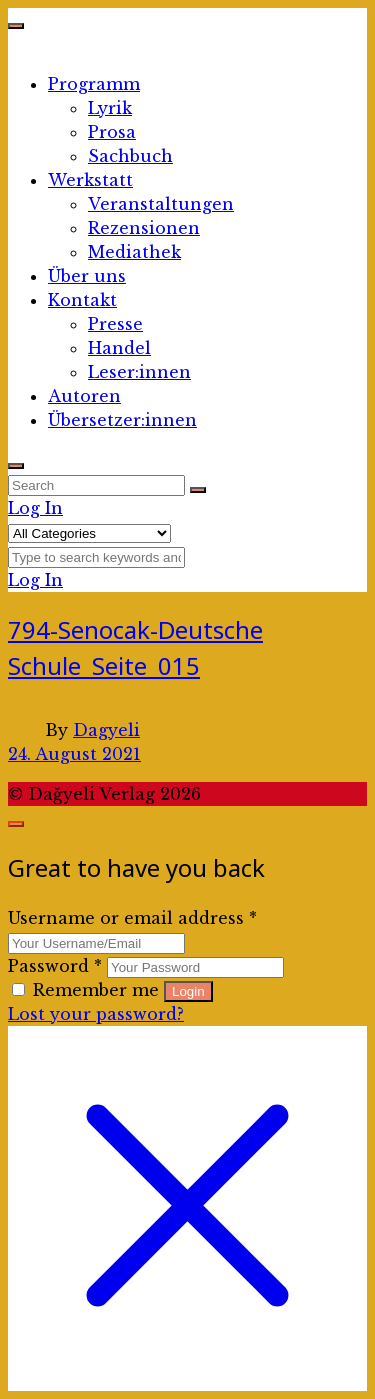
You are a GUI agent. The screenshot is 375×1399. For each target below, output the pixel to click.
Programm (94, 84)
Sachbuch (130, 156)
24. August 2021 (74, 754)
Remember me (88, 990)
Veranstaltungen (161, 204)
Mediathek (134, 252)
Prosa (112, 132)
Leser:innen (139, 372)
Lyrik (110, 108)
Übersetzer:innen (122, 420)
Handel (119, 348)
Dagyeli (106, 730)
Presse (115, 324)
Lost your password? (96, 1014)
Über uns (87, 276)
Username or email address (132, 918)
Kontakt (82, 300)
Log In (35, 508)
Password (55, 966)
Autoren (84, 396)
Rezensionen (144, 228)
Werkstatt (90, 180)
